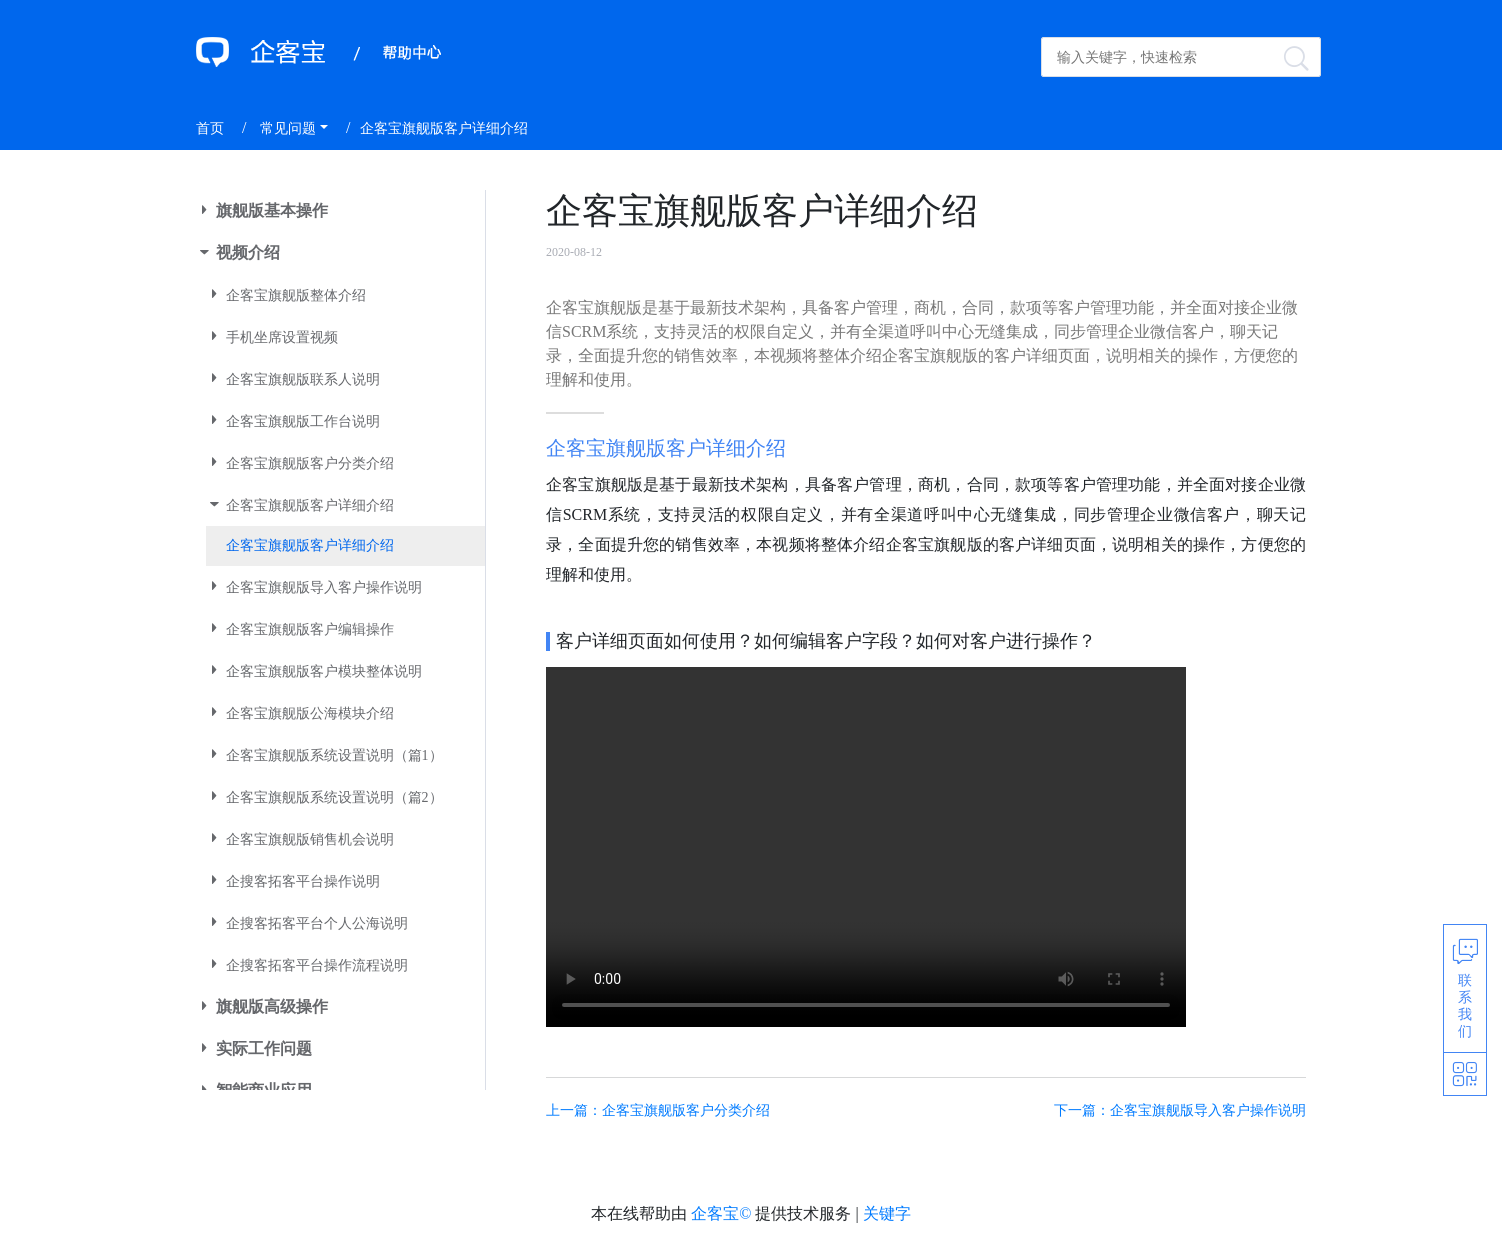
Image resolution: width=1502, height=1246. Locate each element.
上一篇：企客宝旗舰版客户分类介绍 (658, 1110)
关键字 (887, 1213)
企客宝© (721, 1213)
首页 (210, 128)
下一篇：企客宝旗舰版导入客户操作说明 (1180, 1110)
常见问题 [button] (288, 128)
